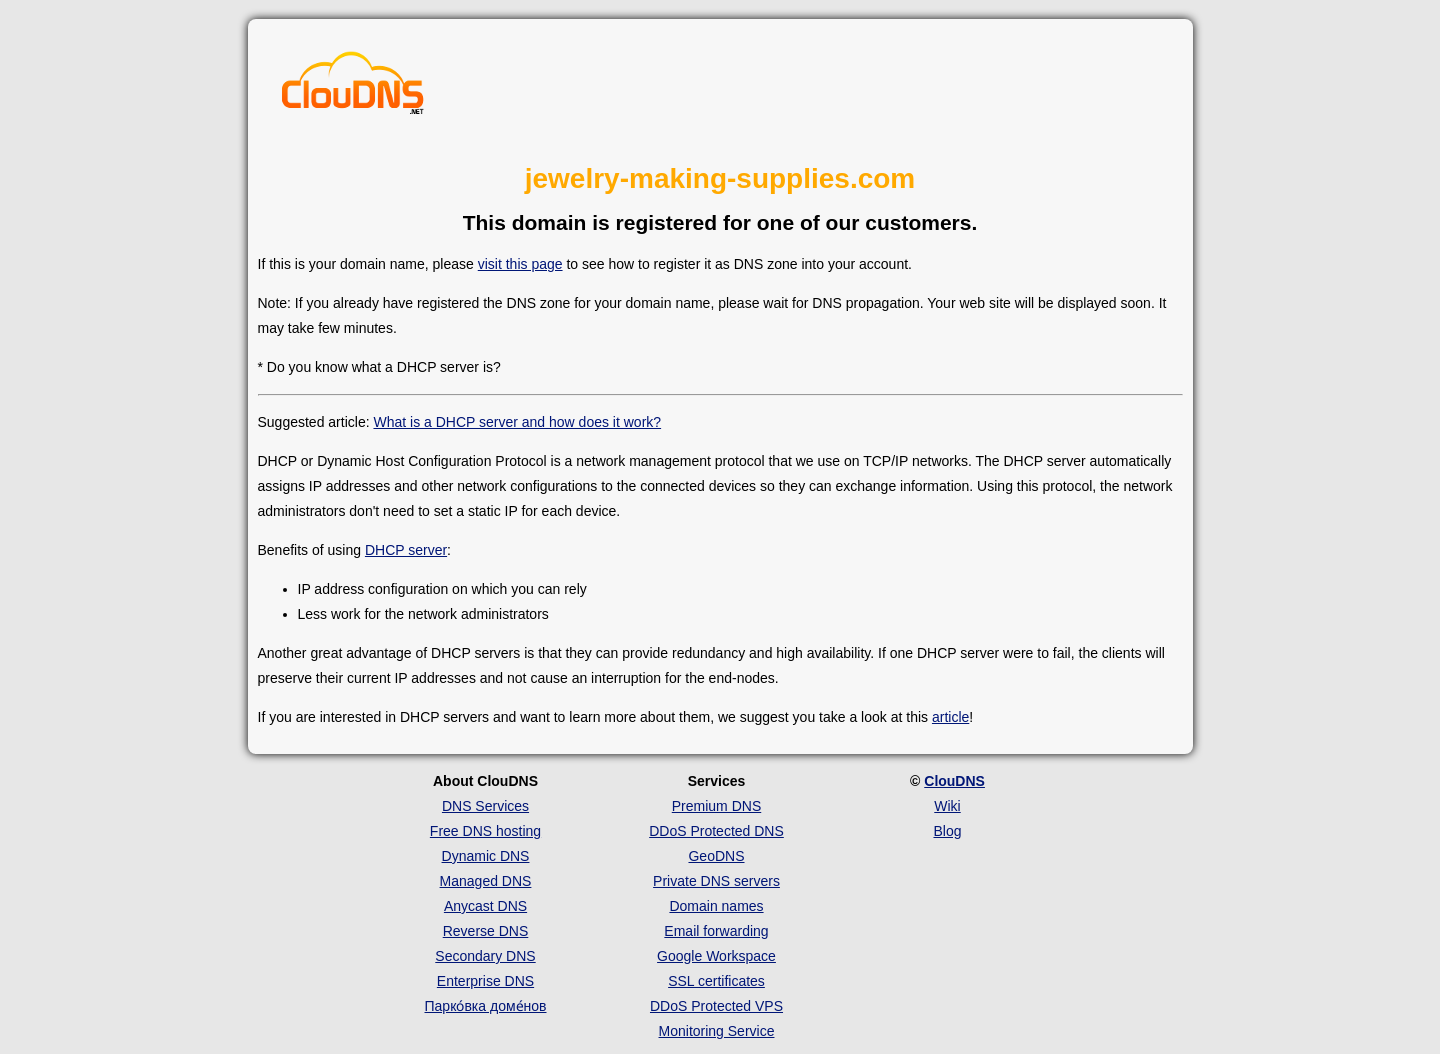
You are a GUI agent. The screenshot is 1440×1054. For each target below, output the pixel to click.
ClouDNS (954, 781)
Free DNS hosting (485, 831)
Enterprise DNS (485, 981)
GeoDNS (716, 856)
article (950, 717)
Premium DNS (716, 806)
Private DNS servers (716, 881)
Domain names (716, 906)
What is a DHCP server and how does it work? (517, 422)
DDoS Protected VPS (716, 1006)
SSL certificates (716, 981)
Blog (947, 831)
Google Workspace (716, 956)
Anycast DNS (485, 906)
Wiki (947, 806)
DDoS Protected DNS (716, 831)
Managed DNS (486, 881)
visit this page (520, 264)
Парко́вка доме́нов (486, 1006)
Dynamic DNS (486, 856)
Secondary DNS (485, 956)
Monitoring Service (717, 1031)
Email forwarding (716, 931)
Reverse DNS (486, 931)
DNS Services (485, 806)
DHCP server (406, 550)
